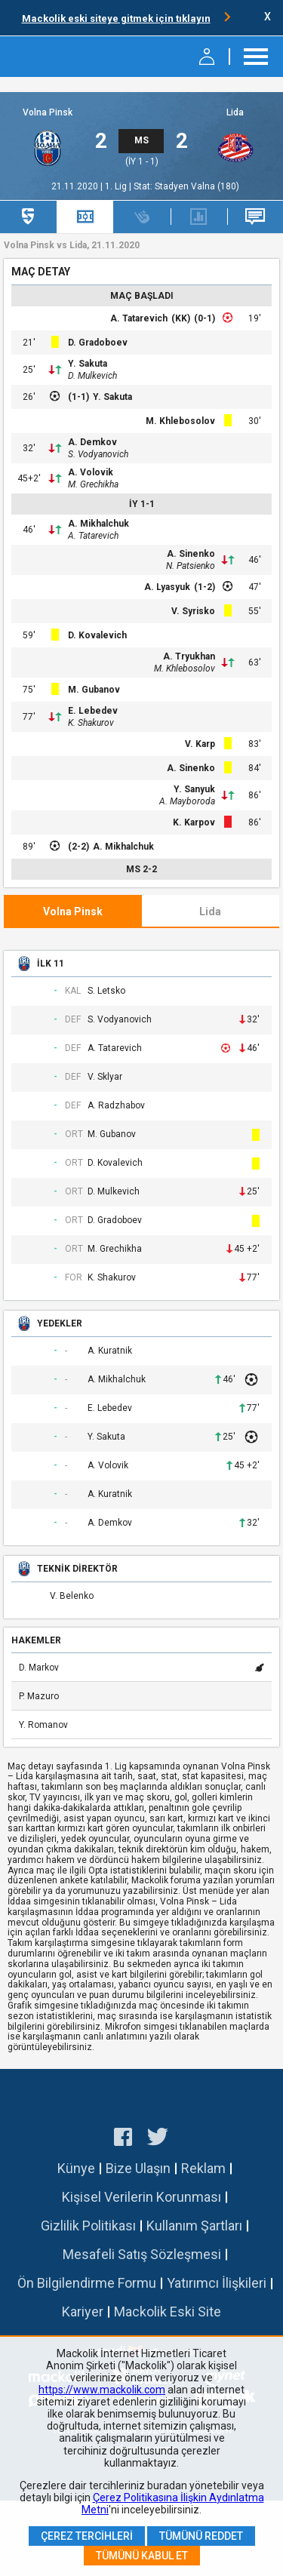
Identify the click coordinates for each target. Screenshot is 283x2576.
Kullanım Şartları (194, 2225)
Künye (76, 2168)
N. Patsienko (190, 566)
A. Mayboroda (187, 801)
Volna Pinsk (47, 113)
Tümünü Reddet (201, 2536)
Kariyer (82, 2311)
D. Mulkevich (92, 375)
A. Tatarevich (139, 318)
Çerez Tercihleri (87, 2536)
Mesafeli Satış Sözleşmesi (142, 2254)
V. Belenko (72, 1596)
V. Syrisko (193, 611)
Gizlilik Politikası (88, 2225)
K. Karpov (194, 822)
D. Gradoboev (98, 342)
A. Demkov (92, 442)
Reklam (203, 2168)
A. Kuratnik (110, 1351)
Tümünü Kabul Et (142, 2556)
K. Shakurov (91, 723)
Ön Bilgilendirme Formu (86, 2283)
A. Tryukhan (189, 656)
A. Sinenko (191, 554)
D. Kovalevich (97, 635)
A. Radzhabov (116, 1106)
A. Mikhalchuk (98, 523)
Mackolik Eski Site (167, 2311)
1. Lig (117, 186)
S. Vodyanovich (98, 454)
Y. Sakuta (87, 363)
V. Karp (200, 744)
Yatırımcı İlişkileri (216, 2283)
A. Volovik (90, 472)
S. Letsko (106, 991)
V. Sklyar (105, 1077)
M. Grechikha (93, 484)
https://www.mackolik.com (101, 2390)
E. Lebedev (93, 710)
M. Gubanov (94, 689)
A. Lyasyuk (167, 587)
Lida (235, 113)
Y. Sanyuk (194, 789)
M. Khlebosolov (180, 421)
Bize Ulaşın (138, 2168)
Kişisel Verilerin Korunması (141, 2197)
